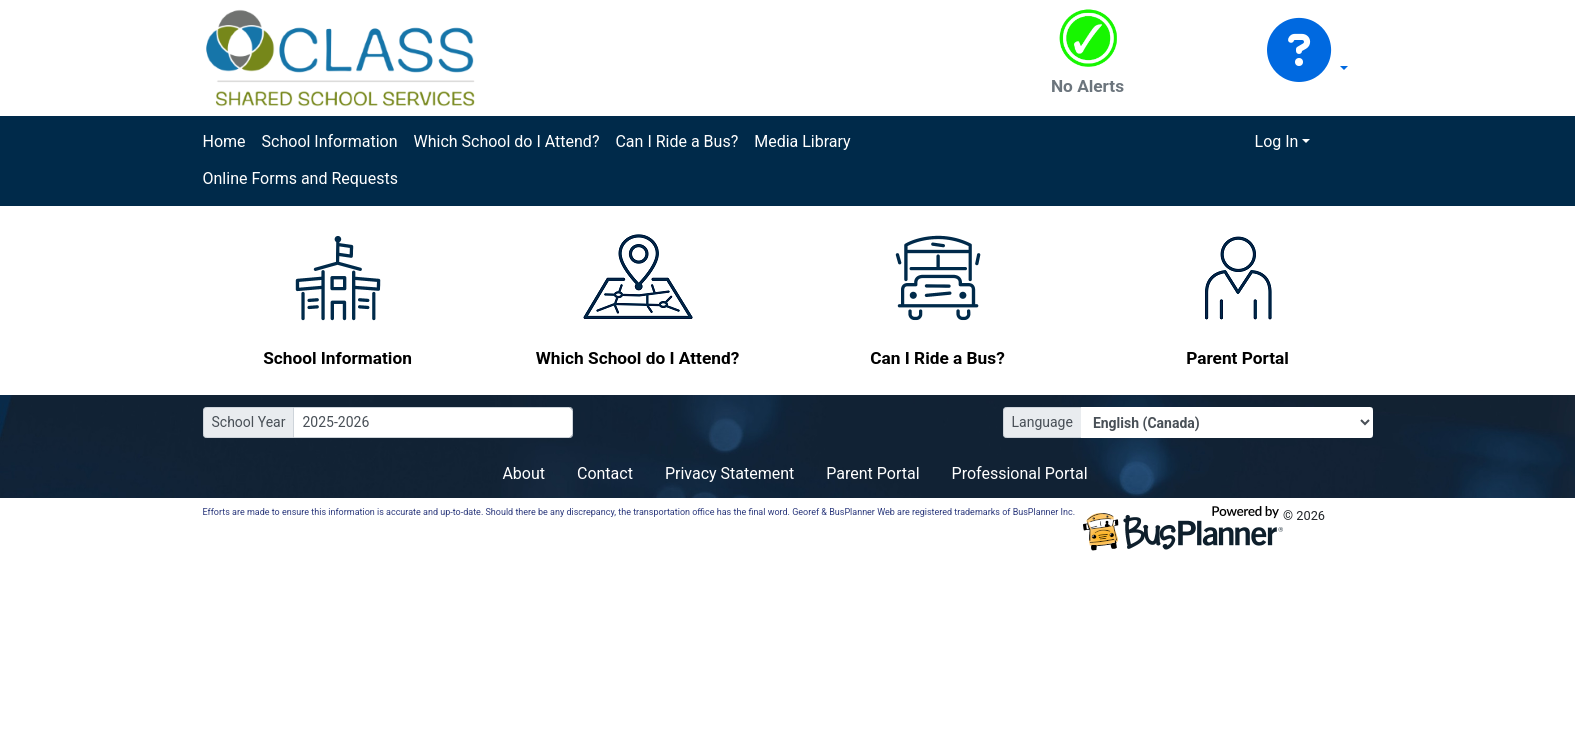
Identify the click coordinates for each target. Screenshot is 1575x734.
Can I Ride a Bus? (676, 141)
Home (224, 141)
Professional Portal (1020, 473)
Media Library (802, 141)
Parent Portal (872, 473)
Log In (1277, 141)
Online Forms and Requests (300, 178)
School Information (330, 141)
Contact (605, 473)
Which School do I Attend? (506, 141)
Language (1042, 422)
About (523, 473)
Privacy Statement (729, 473)
